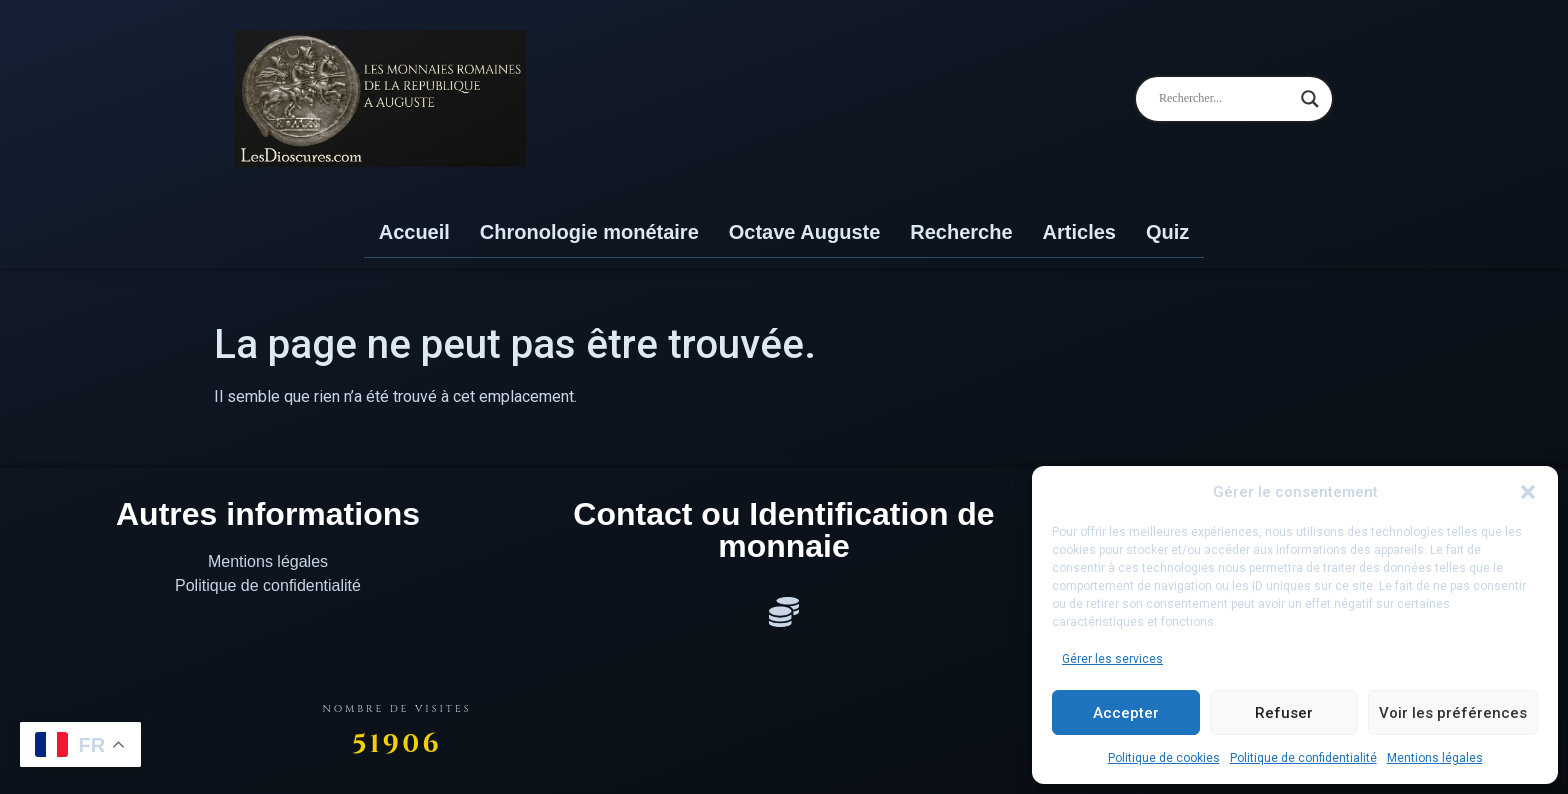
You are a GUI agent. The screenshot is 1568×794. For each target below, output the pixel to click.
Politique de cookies (1164, 758)
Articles (1079, 232)
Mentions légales (1435, 758)
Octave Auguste (805, 232)
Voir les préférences (1453, 713)
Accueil (414, 232)
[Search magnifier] (1310, 99)
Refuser (1284, 713)
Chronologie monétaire (589, 232)
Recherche (961, 232)
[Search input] (1225, 99)
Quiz (1167, 232)
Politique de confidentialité (1303, 758)
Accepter (1126, 713)
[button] (1528, 492)
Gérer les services (1112, 659)
